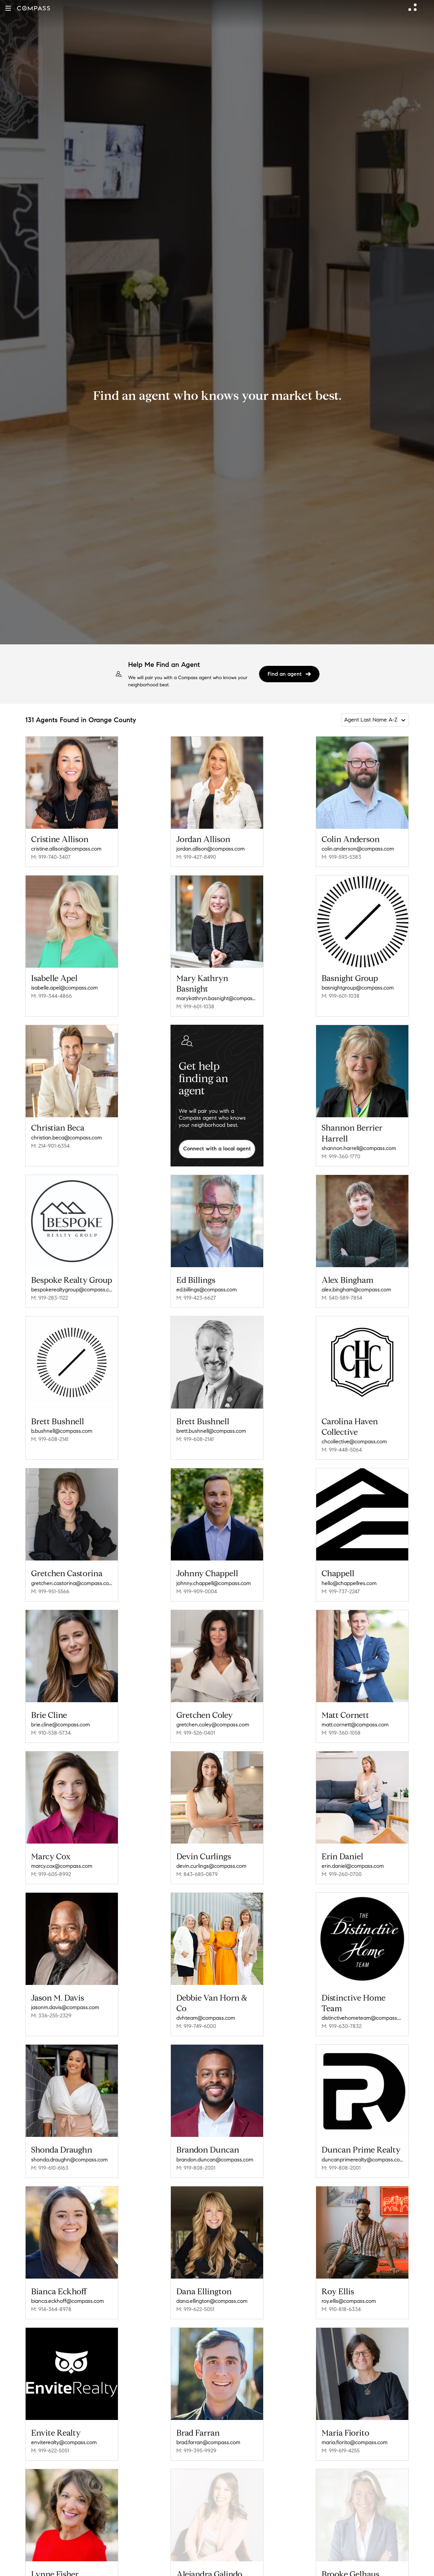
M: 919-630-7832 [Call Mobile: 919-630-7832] (342, 2011)
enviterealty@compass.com (64, 2421)
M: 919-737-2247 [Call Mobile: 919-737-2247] (341, 1584)
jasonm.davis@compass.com (65, 1993)
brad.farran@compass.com (208, 2421)
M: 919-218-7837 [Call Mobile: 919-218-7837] (50, 2568)
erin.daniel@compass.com (353, 1854)
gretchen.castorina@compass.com (71, 1576)
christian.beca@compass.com (66, 1137)
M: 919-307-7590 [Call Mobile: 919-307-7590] (341, 2568)
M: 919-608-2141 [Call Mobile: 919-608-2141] (49, 1434)
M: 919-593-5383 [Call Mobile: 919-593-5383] (341, 857)
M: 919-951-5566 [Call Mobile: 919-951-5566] (50, 1584)
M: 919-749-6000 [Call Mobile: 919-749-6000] (196, 2011)
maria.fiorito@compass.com (355, 2421)
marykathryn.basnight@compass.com (217, 998)
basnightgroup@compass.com (358, 987)
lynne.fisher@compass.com (63, 2560)
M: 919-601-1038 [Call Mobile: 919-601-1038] (195, 1006)
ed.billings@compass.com (206, 1287)
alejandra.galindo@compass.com (215, 2560)
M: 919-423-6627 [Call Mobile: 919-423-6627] (196, 1295)
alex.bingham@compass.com (356, 1287)
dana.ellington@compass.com (211, 2282)
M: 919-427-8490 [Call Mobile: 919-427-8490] (196, 857)
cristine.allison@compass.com (66, 848)
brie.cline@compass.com (60, 1715)
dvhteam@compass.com (205, 2003)
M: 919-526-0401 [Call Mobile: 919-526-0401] (195, 1723)
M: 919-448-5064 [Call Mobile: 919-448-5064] (342, 1445)
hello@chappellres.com (349, 1576)
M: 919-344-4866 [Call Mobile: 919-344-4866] (51, 996)
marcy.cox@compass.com (61, 1854)
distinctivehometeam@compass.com (362, 2003)
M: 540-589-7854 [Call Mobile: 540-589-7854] (342, 1295)
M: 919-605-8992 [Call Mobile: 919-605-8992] (51, 1862)
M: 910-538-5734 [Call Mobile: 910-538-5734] (51, 1723)
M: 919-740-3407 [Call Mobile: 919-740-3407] (51, 857)
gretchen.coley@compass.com (212, 1715)
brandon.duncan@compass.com (214, 2143)
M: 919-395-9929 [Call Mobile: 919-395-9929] (196, 2429)
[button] (8, 8)
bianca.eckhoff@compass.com (67, 2282)
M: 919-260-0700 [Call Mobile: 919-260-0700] (342, 1862)
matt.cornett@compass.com (355, 1715)
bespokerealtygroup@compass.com (71, 1287)
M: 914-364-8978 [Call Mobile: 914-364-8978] (51, 2290)
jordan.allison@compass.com (210, 848)
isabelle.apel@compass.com (64, 987)
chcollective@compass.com (354, 1436)
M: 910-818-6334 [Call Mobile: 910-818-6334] (341, 2290)
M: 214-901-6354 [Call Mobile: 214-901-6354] (50, 1146)
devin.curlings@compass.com (211, 1854)
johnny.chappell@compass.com (213, 1576)
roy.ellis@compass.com (349, 2282)
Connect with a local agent (217, 1148)
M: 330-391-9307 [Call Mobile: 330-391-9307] (196, 2568)
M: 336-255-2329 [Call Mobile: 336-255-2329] (51, 2001)
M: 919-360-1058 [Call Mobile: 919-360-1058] (341, 1723)
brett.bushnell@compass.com (211, 1426)
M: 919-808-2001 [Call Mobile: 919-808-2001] (195, 2151)
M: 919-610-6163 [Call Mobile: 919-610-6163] (49, 2151)
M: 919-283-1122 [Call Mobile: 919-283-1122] (49, 1295)
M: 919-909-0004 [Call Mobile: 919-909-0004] (196, 1584)
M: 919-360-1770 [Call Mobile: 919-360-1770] (341, 1156)
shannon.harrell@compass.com (359, 1148)
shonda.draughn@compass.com (69, 2143)
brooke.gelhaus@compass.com (359, 2560)
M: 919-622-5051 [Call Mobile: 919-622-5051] (195, 2290)
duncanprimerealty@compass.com (362, 2143)
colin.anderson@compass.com (358, 848)
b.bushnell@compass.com (61, 1426)
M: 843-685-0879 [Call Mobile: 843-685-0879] (197, 1862)
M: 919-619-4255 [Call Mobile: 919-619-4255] (341, 2429)
